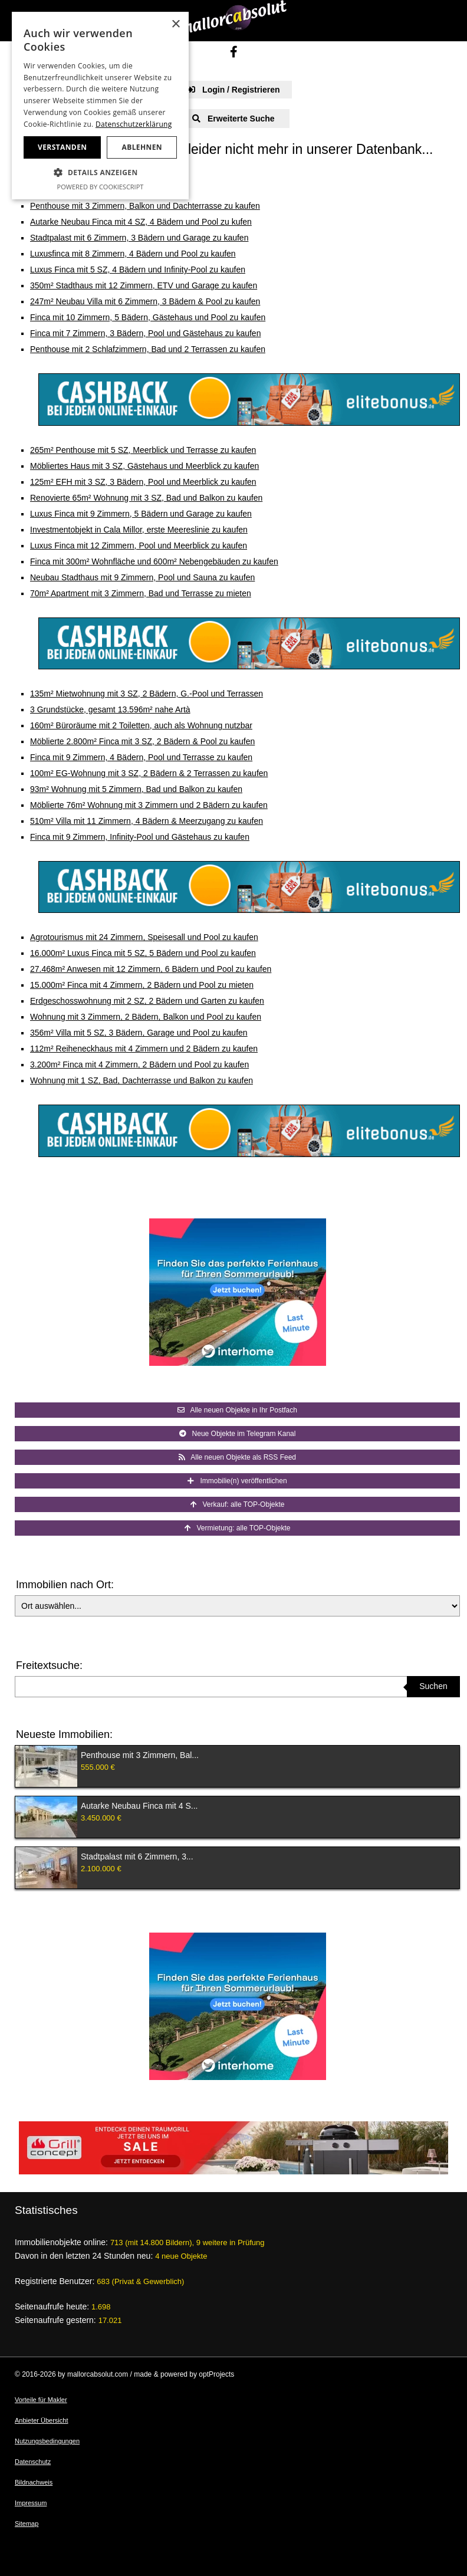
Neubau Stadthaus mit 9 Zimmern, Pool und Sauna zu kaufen (142, 577)
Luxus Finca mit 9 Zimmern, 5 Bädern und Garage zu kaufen (141, 513)
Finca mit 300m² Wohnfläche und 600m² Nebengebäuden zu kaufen (154, 561)
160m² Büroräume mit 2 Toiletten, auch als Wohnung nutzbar (141, 725)
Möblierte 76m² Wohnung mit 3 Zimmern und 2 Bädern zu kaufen (149, 805)
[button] (100, 172)
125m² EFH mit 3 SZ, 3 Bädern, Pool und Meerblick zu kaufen (143, 482)
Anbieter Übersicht (41, 2420)
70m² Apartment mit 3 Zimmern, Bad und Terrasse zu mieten (140, 593)
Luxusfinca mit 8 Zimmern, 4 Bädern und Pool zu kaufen (133, 253)
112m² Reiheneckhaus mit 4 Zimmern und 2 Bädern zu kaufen (144, 1048)
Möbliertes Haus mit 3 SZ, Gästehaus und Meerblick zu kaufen (144, 466)
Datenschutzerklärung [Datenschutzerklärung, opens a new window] (134, 124)
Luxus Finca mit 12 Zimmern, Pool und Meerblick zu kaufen (138, 545)
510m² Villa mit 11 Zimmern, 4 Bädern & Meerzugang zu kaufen (146, 821)
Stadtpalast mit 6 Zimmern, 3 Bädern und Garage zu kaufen (139, 237)
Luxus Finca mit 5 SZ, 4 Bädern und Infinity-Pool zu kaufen (137, 269)
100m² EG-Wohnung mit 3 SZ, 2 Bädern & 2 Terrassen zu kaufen (149, 773)
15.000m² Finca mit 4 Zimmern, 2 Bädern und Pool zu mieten (142, 985)
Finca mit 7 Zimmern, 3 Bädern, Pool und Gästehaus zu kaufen (145, 333)
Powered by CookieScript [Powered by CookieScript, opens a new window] (100, 186)
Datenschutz (33, 2461)
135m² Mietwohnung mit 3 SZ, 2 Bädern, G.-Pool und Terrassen (146, 693)
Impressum (31, 2502)
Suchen (433, 1686)
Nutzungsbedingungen (47, 2440)
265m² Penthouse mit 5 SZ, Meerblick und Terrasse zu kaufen (143, 450)
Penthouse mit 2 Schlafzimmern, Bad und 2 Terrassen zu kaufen (147, 349)
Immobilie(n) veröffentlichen (237, 1481)
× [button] (175, 24)
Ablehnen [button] (142, 147)
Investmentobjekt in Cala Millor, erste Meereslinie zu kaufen (139, 529)
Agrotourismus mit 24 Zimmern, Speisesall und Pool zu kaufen (144, 937)
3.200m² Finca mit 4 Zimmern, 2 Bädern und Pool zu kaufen (139, 1064)
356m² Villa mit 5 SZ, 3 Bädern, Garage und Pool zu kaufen (139, 1032)
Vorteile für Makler (41, 2399)
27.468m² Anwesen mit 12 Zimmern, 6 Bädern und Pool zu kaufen (150, 969)
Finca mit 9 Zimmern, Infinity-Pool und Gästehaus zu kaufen (139, 837)
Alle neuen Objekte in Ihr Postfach (237, 1410)
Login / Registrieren (233, 89)
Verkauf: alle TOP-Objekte (237, 1504)
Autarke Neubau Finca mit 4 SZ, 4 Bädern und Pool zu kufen (141, 221)
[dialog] (100, 105)
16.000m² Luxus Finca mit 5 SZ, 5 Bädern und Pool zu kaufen (143, 953)
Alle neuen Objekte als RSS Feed (237, 1457)
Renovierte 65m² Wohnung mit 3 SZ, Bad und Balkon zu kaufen (146, 497)
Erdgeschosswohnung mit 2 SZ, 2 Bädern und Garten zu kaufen (147, 1001)
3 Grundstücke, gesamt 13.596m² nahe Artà (110, 709)
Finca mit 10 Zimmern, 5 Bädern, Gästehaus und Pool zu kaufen (147, 317)
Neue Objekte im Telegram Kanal (237, 1434)
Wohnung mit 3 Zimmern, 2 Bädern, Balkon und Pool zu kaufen (145, 1016)
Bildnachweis (33, 2482)
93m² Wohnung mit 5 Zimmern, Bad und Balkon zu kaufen (136, 789)
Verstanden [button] (62, 147)
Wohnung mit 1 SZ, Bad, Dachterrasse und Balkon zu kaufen (141, 1080)
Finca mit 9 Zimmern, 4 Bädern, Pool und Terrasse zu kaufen (141, 757)
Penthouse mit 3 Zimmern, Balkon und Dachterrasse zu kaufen (145, 206)
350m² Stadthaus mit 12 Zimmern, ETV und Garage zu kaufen (143, 285)
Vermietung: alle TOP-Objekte (238, 1528)
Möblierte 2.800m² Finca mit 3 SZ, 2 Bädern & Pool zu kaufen (142, 741)
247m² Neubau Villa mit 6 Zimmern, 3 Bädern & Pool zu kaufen (145, 301)
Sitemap (26, 2523)
